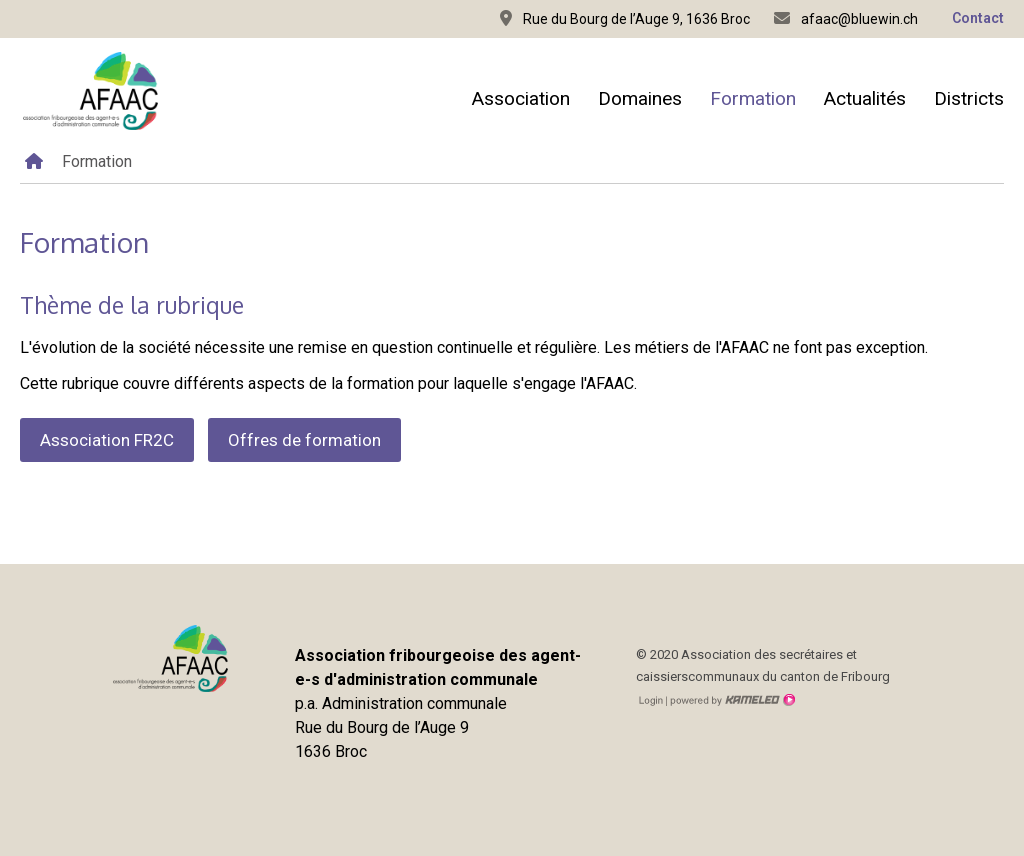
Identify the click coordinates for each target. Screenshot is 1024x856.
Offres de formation (304, 440)
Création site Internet (731, 700)
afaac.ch (90, 91)
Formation (753, 98)
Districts (969, 98)
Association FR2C (107, 440)
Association (521, 98)
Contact (978, 18)
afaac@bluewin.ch (846, 18)
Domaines (640, 98)
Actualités (865, 98)
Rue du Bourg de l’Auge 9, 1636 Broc (625, 18)
